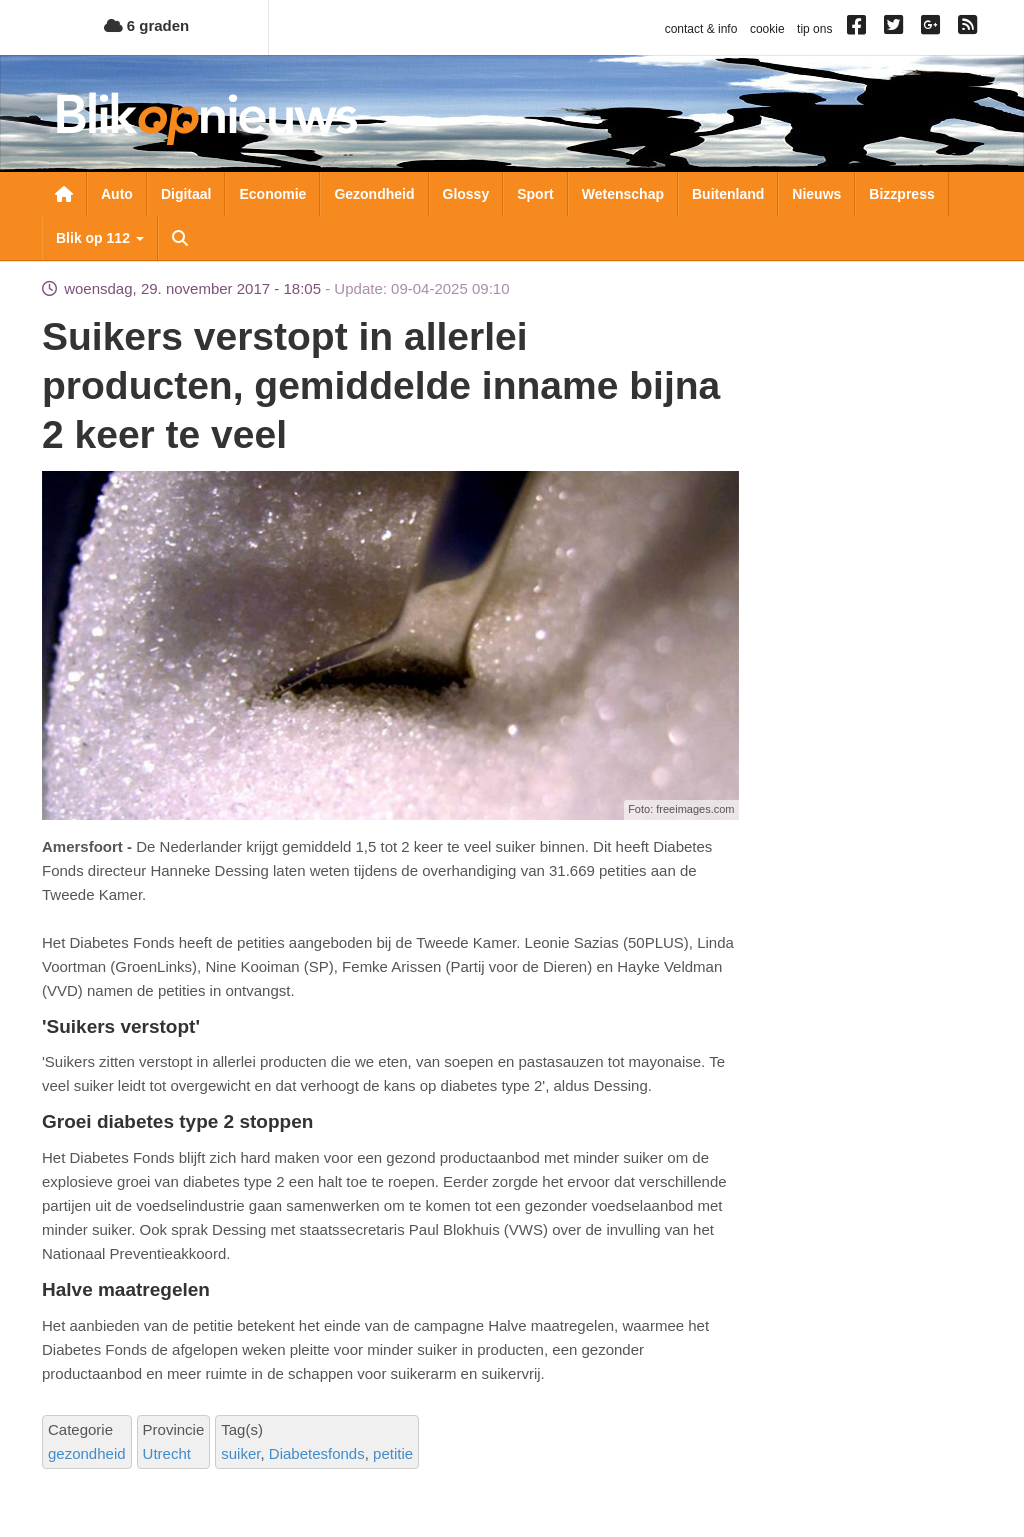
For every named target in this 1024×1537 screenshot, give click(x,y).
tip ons (814, 29)
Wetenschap (623, 194)
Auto (117, 194)
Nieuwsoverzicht (64, 194)
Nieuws (816, 194)
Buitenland (728, 194)
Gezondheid (374, 194)
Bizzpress (901, 194)
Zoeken (180, 238)
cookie (767, 29)
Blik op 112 (100, 238)
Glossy (466, 194)
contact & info (701, 29)
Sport (535, 194)
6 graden (147, 25)
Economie (272, 194)
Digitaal (186, 194)
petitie (393, 1453)
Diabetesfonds (317, 1453)
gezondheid (87, 1453)
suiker (240, 1453)
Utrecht (167, 1453)
